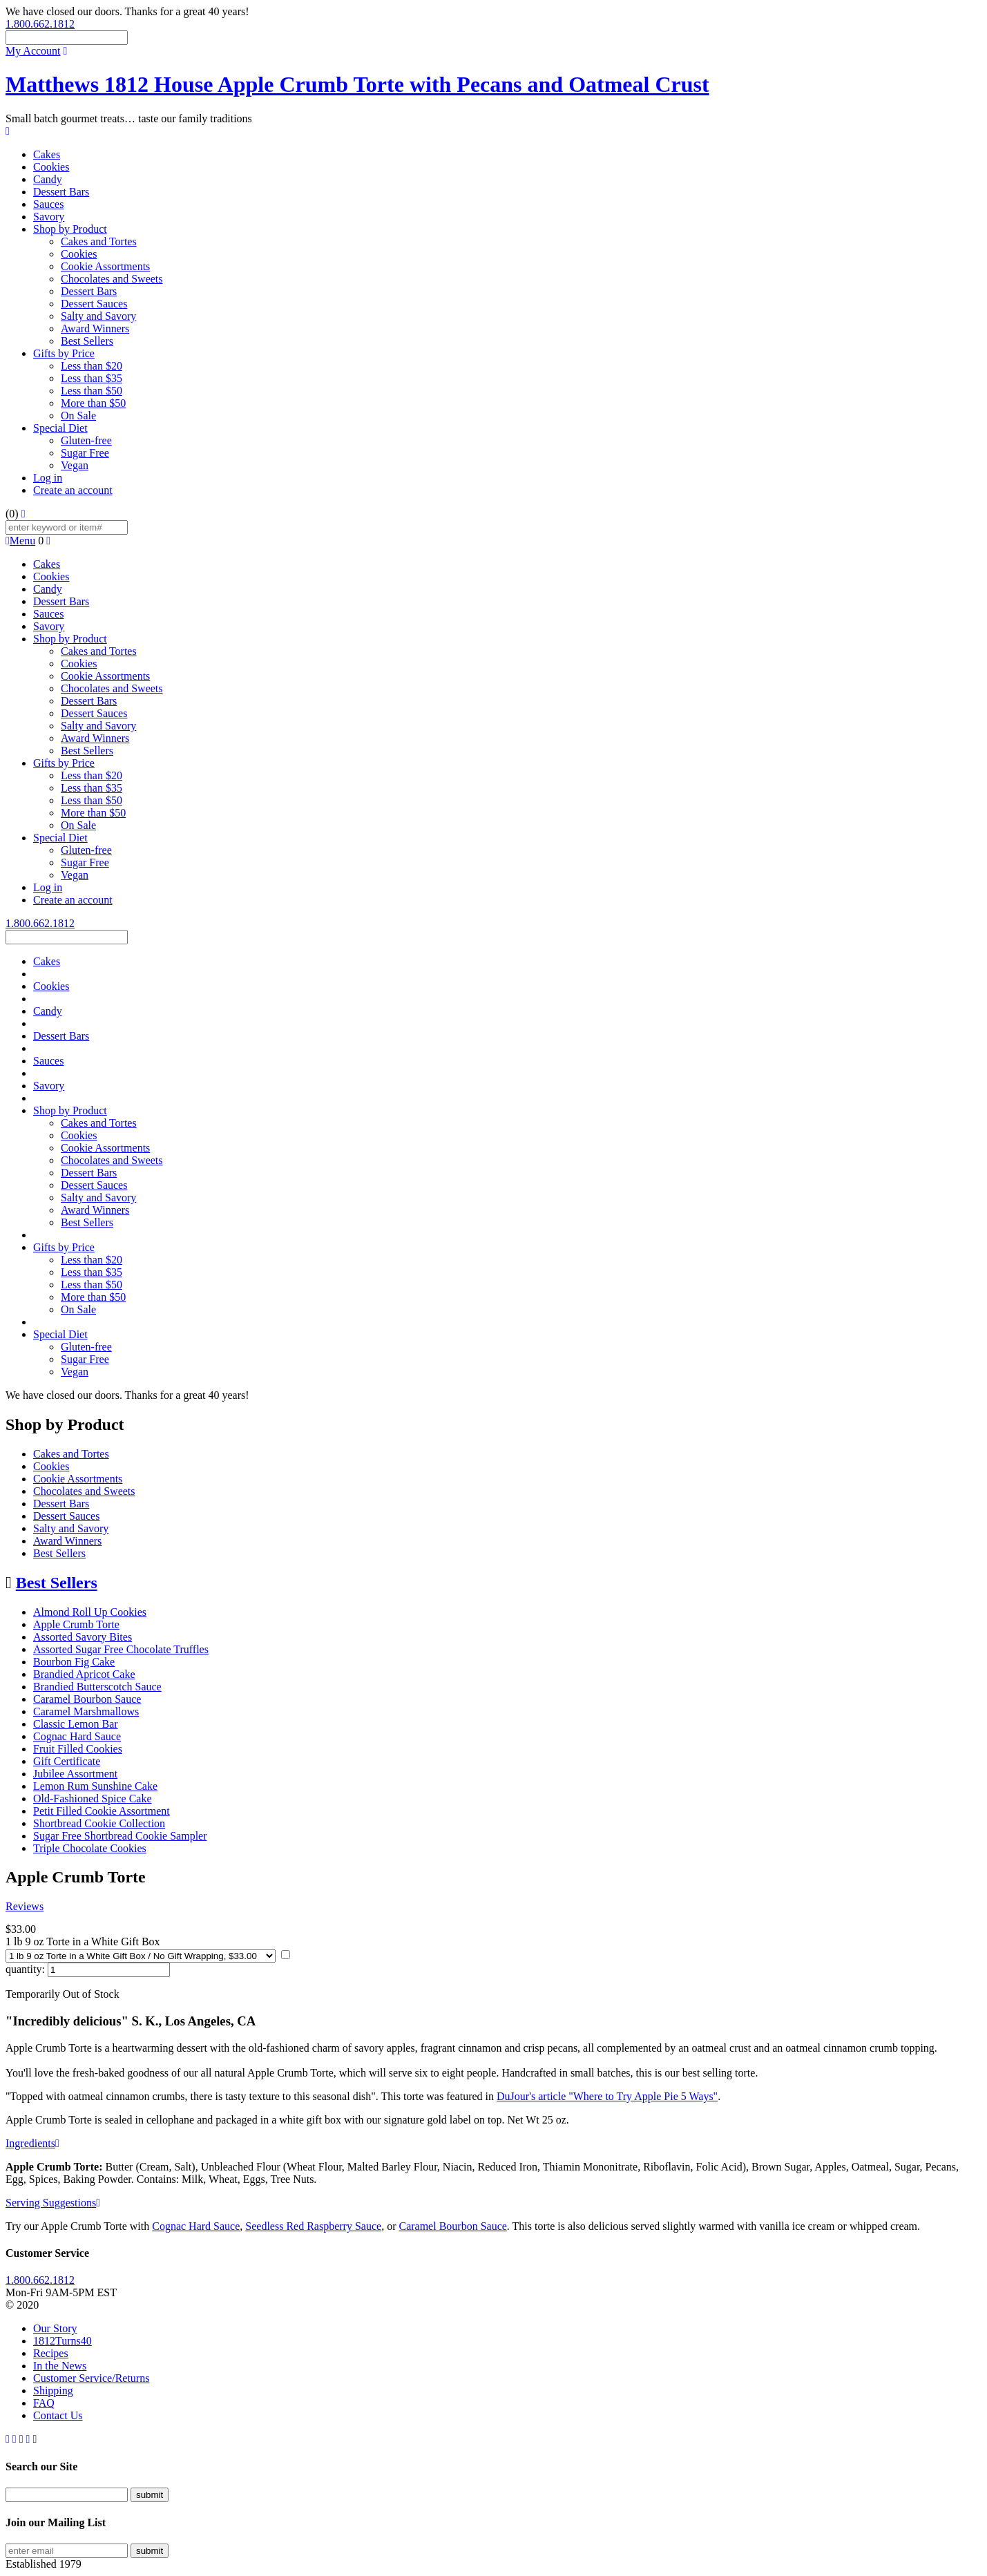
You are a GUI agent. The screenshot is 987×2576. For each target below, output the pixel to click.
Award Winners (95, 328)
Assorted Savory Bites (82, 1637)
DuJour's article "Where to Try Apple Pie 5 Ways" (607, 2096)
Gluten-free (86, 440)
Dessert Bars (61, 192)
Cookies (51, 167)
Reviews (25, 1906)
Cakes (46, 154)
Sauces (48, 204)
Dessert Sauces (94, 303)
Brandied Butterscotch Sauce (97, 1686)
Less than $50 (91, 391)
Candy (47, 179)
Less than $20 (91, 366)
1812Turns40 (62, 2341)
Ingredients (32, 2143)
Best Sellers (87, 341)
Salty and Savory (98, 316)
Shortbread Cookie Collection (99, 1823)
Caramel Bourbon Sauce (87, 1699)
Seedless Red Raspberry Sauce (313, 2226)
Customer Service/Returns (91, 2378)
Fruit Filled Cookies (77, 1749)
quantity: (25, 1969)
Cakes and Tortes (99, 241)
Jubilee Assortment (75, 1774)
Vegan (74, 465)
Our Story (55, 2328)
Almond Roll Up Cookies (89, 1612)
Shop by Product (70, 229)
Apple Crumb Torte (76, 1624)
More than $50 (93, 403)
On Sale (78, 415)
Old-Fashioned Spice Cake (92, 1798)
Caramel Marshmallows (86, 1711)
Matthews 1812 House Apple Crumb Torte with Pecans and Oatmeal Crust (357, 84)
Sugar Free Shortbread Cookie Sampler (120, 1836)
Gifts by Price (64, 353)
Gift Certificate (66, 1761)
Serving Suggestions (53, 2202)
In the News (59, 2366)
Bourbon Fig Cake (74, 1662)
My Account (33, 51)
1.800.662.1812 (40, 24)
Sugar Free (85, 453)
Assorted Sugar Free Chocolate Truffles (121, 1649)
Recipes (50, 2353)
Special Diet (60, 428)
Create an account (73, 490)
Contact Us (58, 2415)
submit (149, 2495)
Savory (48, 216)
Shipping (53, 2390)
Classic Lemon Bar (75, 1724)
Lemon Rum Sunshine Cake (95, 1786)
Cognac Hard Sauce (77, 1736)
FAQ (44, 2403)
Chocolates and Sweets (112, 279)
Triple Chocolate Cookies (89, 1848)
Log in (47, 478)
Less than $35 (91, 378)
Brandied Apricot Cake (84, 1674)
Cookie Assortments (105, 266)
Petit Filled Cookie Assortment (101, 1811)
